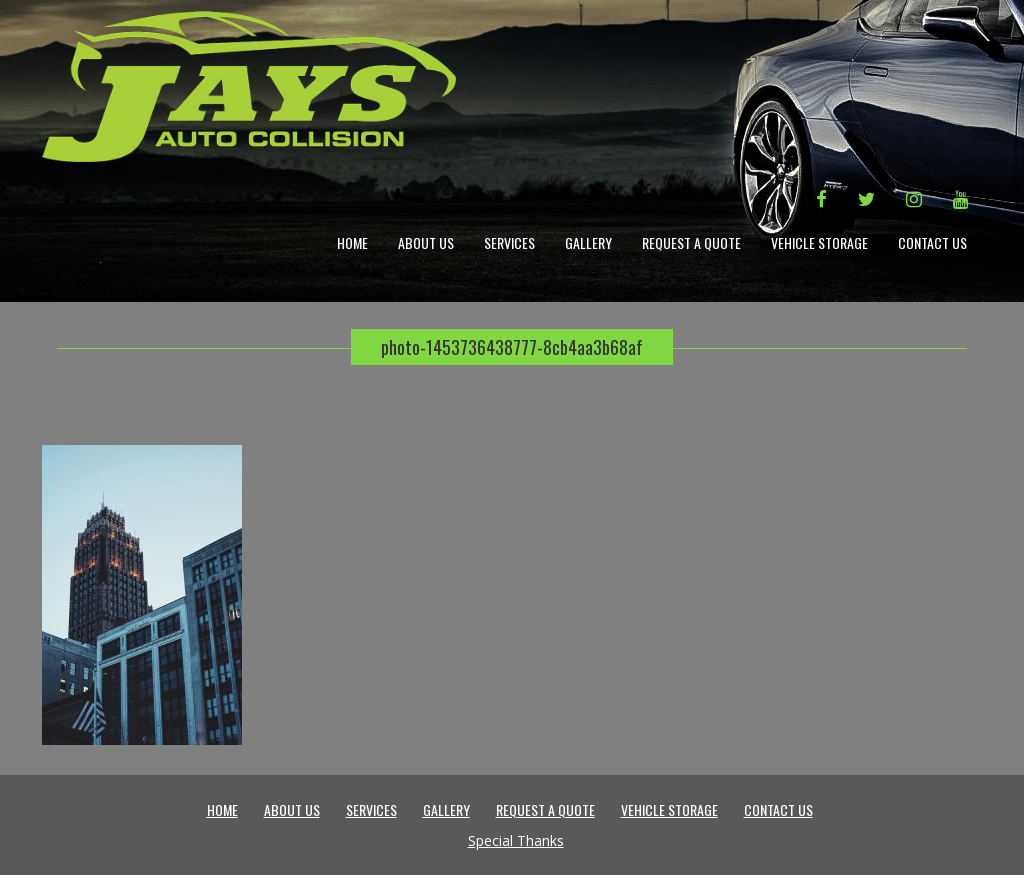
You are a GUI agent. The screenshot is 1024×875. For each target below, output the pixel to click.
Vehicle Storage (819, 242)
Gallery (588, 242)
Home (352, 242)
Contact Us (932, 242)
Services (509, 242)
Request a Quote (691, 242)
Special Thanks (516, 840)
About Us (426, 242)
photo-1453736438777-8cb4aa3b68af (512, 347)
